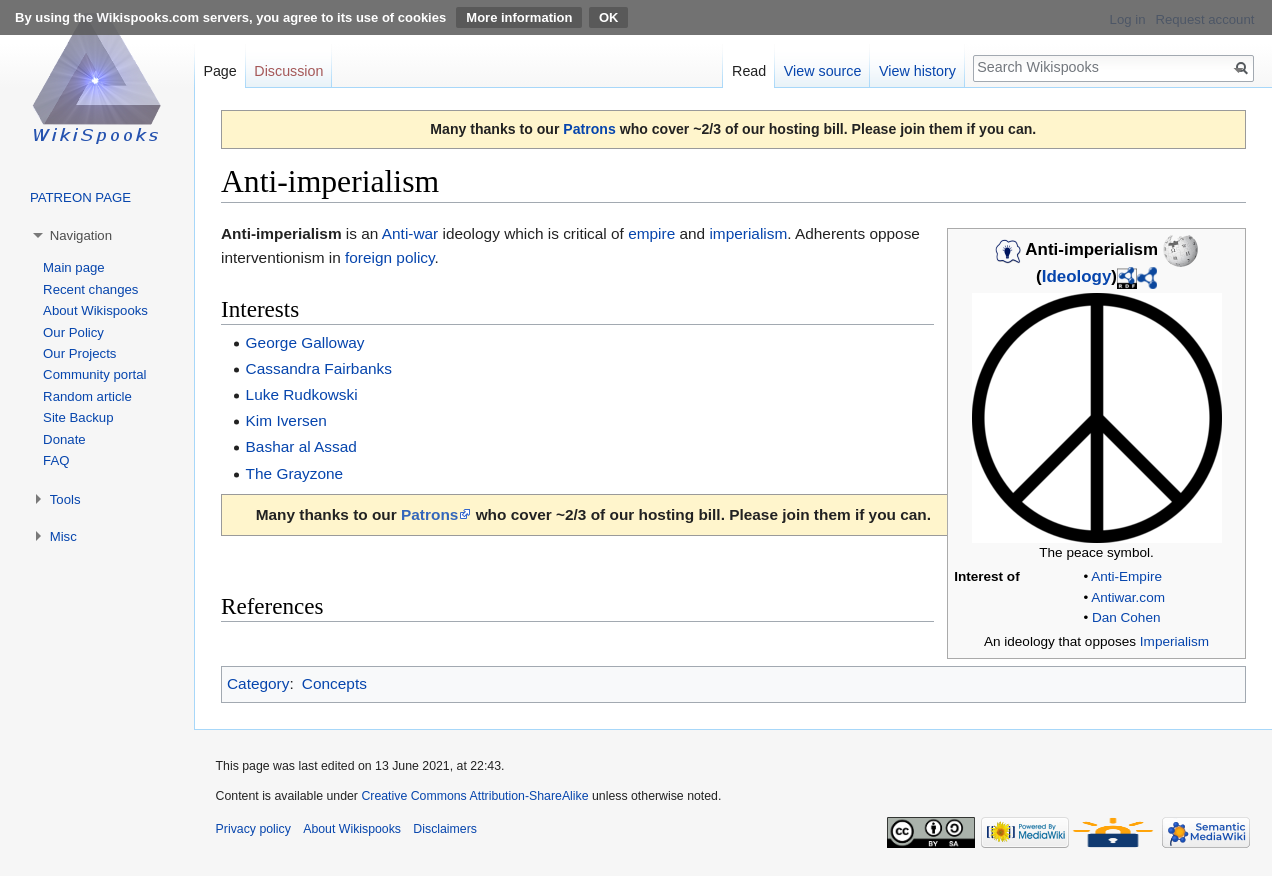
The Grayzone (295, 473)
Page (219, 71)
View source (823, 71)
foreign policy (390, 257)
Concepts (334, 683)
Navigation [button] (81, 235)
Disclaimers (445, 829)
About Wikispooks (95, 310)
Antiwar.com (1128, 597)
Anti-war (410, 233)
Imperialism (1174, 641)
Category (258, 683)
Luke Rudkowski (302, 394)
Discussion (288, 71)
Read (749, 71)
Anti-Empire (1126, 576)
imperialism (748, 233)
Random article (87, 396)
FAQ (56, 460)
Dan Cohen (1126, 617)
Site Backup (78, 417)
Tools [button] (65, 499)
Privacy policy (253, 829)
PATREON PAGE (80, 197)
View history (917, 71)
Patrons (589, 129)
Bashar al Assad (301, 446)
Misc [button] (63, 536)
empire (651, 233)
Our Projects (79, 353)
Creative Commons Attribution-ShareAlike (474, 796)
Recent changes (90, 289)
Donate (64, 439)
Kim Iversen (286, 420)
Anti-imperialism (281, 233)
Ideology (1077, 276)
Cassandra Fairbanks (319, 368)
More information (519, 17)
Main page (74, 267)
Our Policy (73, 332)
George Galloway (305, 342)
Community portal (94, 374)
